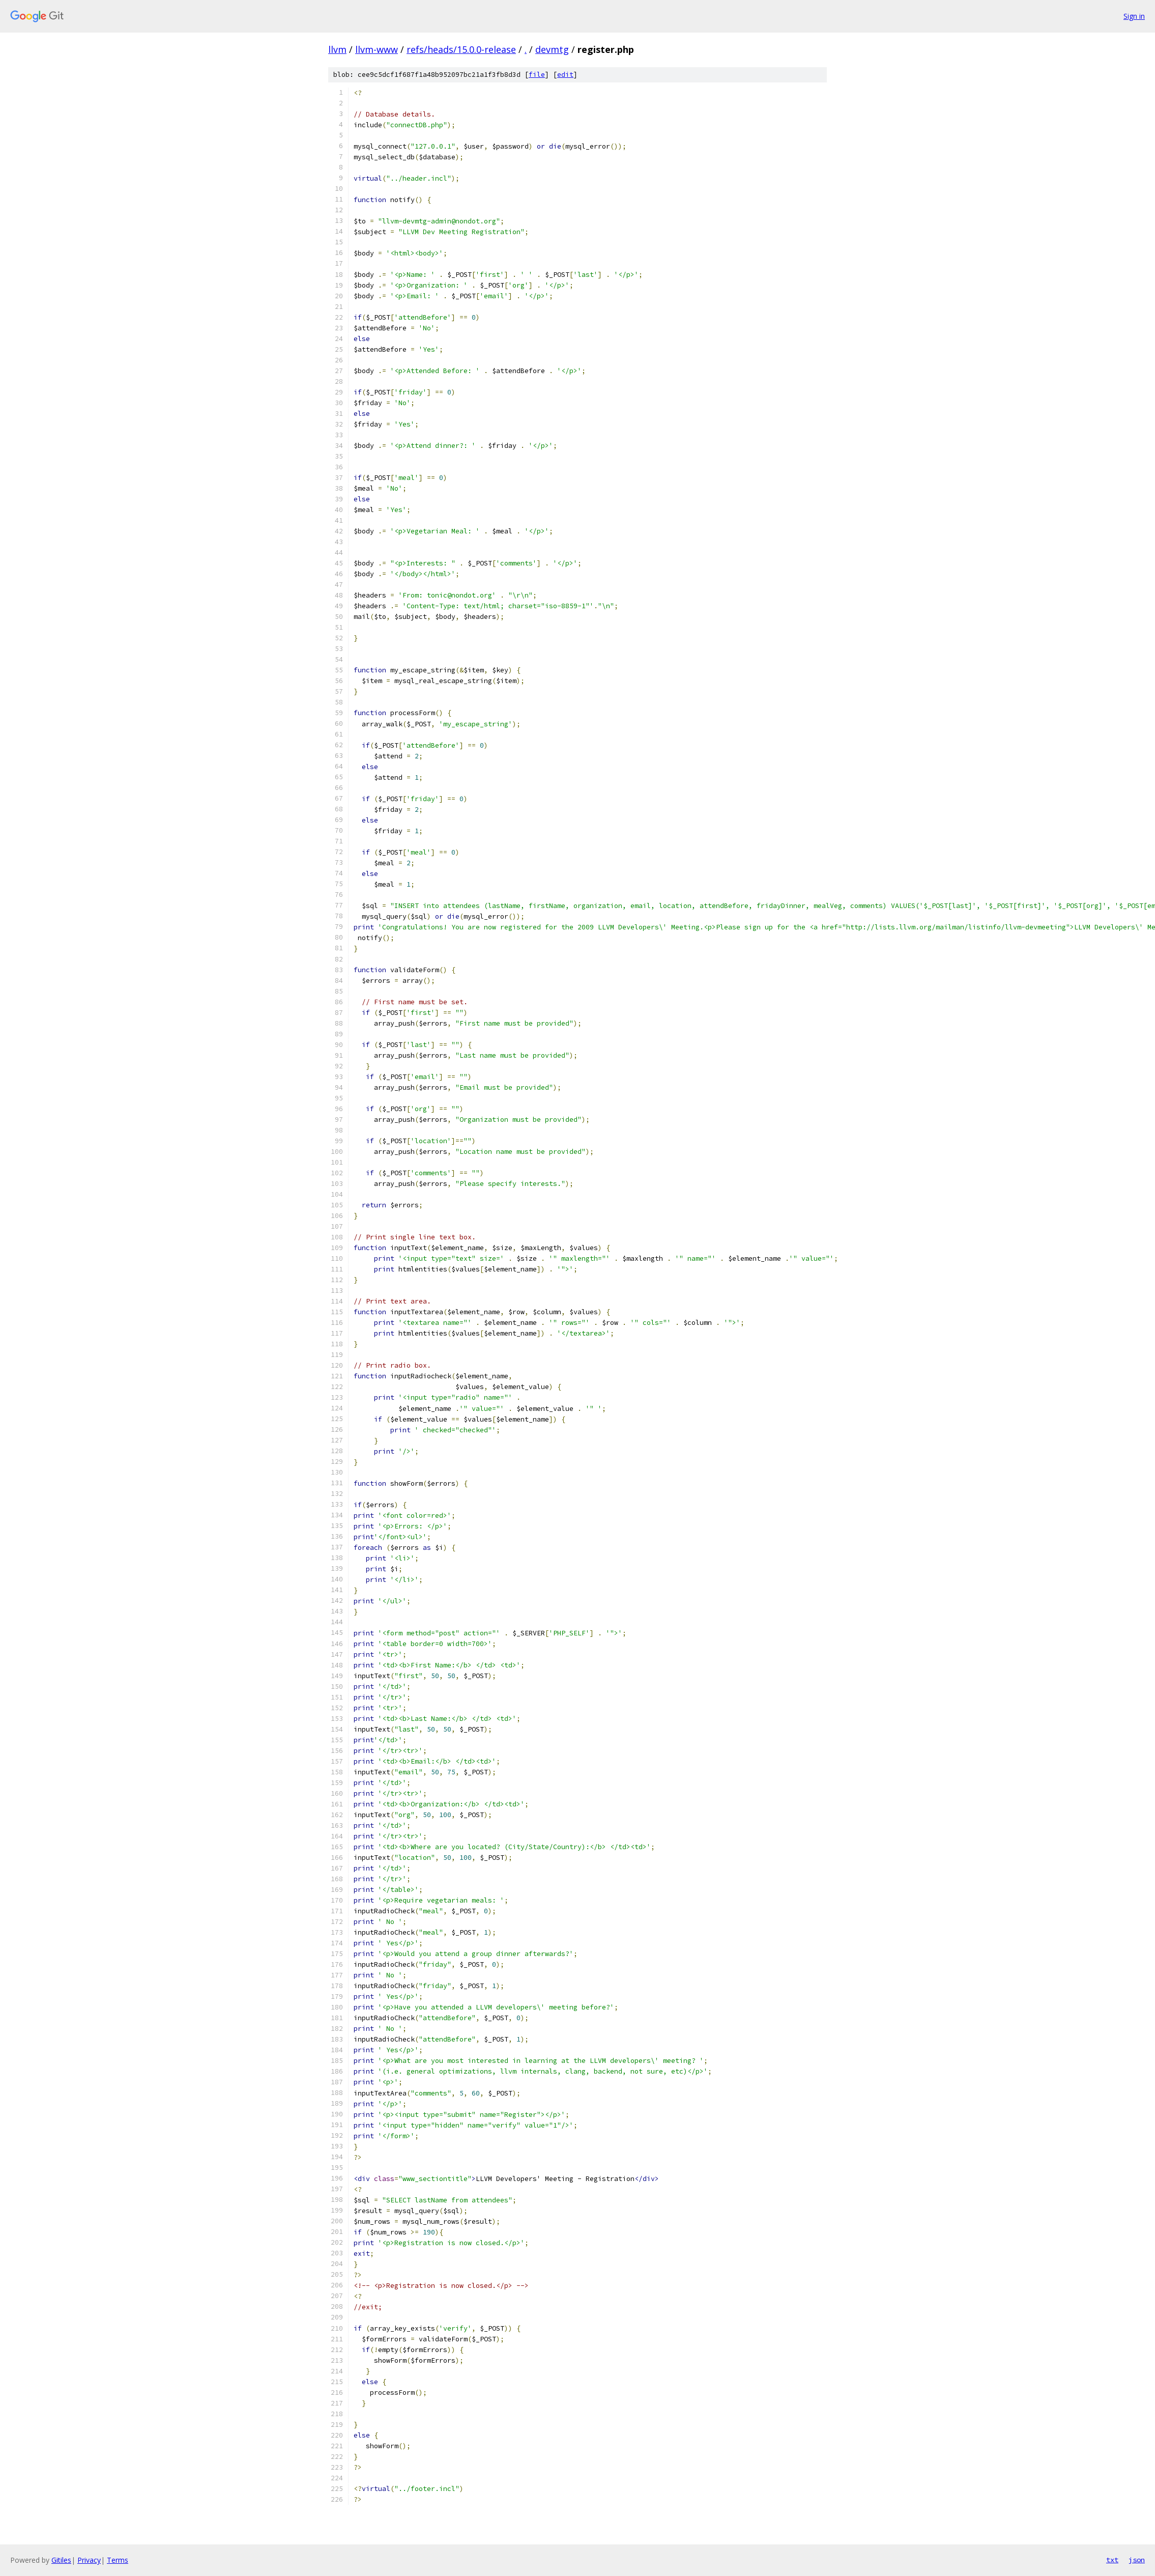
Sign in (1134, 16)
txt (1112, 2559)
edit (565, 74)
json (1137, 2559)
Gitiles (61, 2560)
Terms (117, 2560)
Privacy (89, 2560)
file (537, 74)
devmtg (552, 49)
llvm (337, 49)
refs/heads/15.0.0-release (461, 49)
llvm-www (376, 49)
